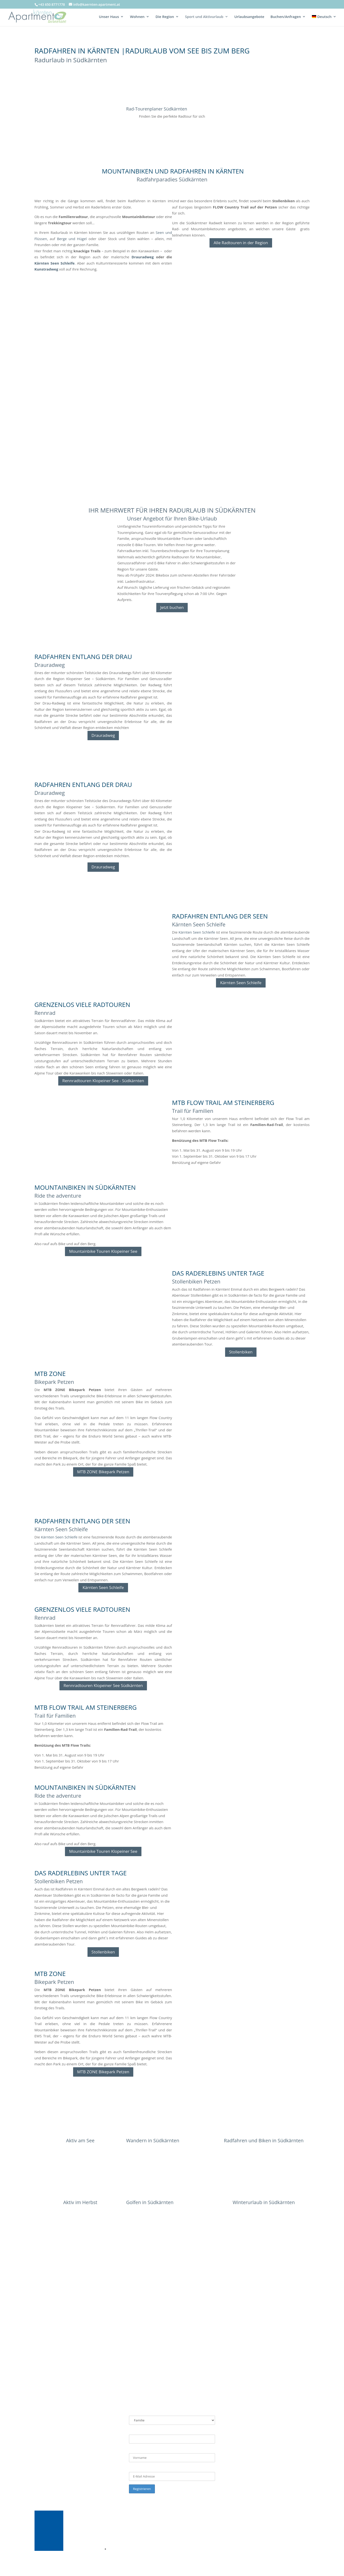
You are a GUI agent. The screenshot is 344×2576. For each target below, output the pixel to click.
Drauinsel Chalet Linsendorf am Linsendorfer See (76, 2475)
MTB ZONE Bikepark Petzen (103, 1471)
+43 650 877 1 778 (64, 2426)
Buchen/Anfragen (285, 17)
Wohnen (137, 17)
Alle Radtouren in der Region (241, 242)
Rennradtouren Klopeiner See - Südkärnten (103, 1080)
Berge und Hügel (72, 238)
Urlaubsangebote (249, 17)
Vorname (137, 2449)
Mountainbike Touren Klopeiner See (103, 1251)
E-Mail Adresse (142, 2468)
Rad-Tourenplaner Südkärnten (156, 109)
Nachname (138, 2430)
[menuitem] (324, 20)
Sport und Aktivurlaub (204, 17)
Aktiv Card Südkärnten (57, 109)
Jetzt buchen (172, 607)
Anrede (135, 2411)
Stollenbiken (241, 1352)
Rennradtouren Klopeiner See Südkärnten (103, 1685)
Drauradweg (143, 256)
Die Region (165, 17)
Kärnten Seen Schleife (240, 109)
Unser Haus (109, 17)
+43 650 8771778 (51, 4)
